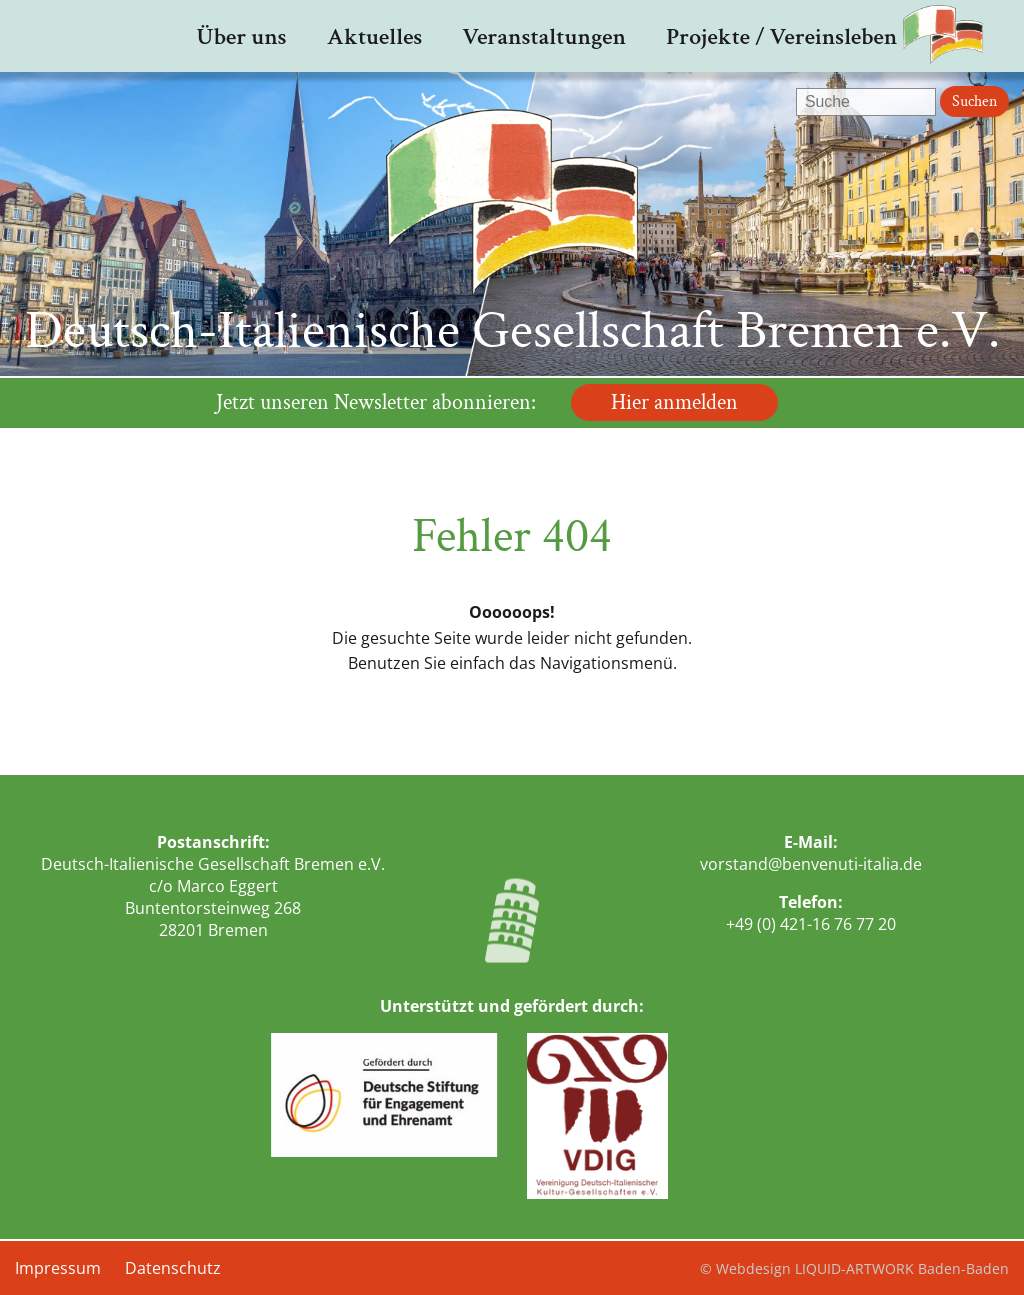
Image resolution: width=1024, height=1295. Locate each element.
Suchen (974, 101)
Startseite (126, 36)
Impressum (58, 1268)
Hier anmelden (674, 402)
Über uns (241, 36)
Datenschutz (173, 1268)
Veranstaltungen (544, 36)
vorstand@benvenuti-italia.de (811, 864)
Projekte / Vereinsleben (781, 36)
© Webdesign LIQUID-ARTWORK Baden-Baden (854, 1268)
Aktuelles (375, 36)
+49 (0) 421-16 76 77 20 (811, 924)
